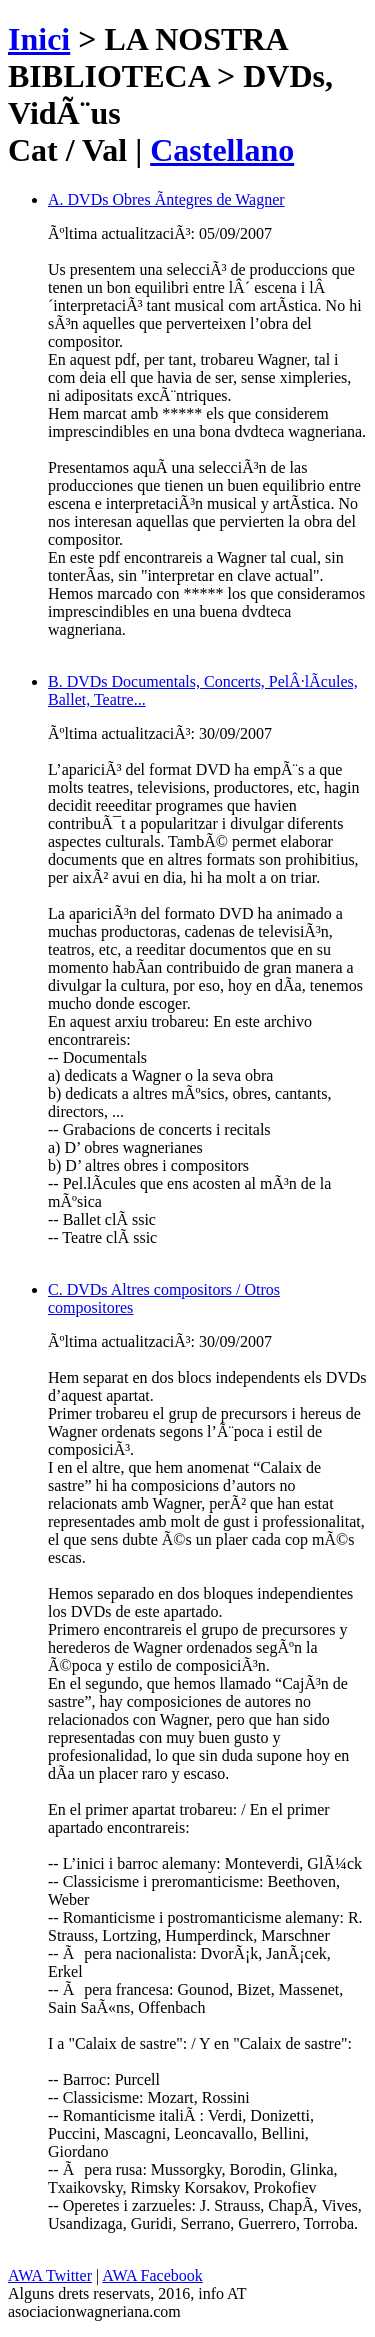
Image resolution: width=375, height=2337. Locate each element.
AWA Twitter (50, 2275)
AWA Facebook (152, 2275)
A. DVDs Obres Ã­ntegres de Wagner (166, 199)
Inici (39, 39)
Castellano (222, 150)
